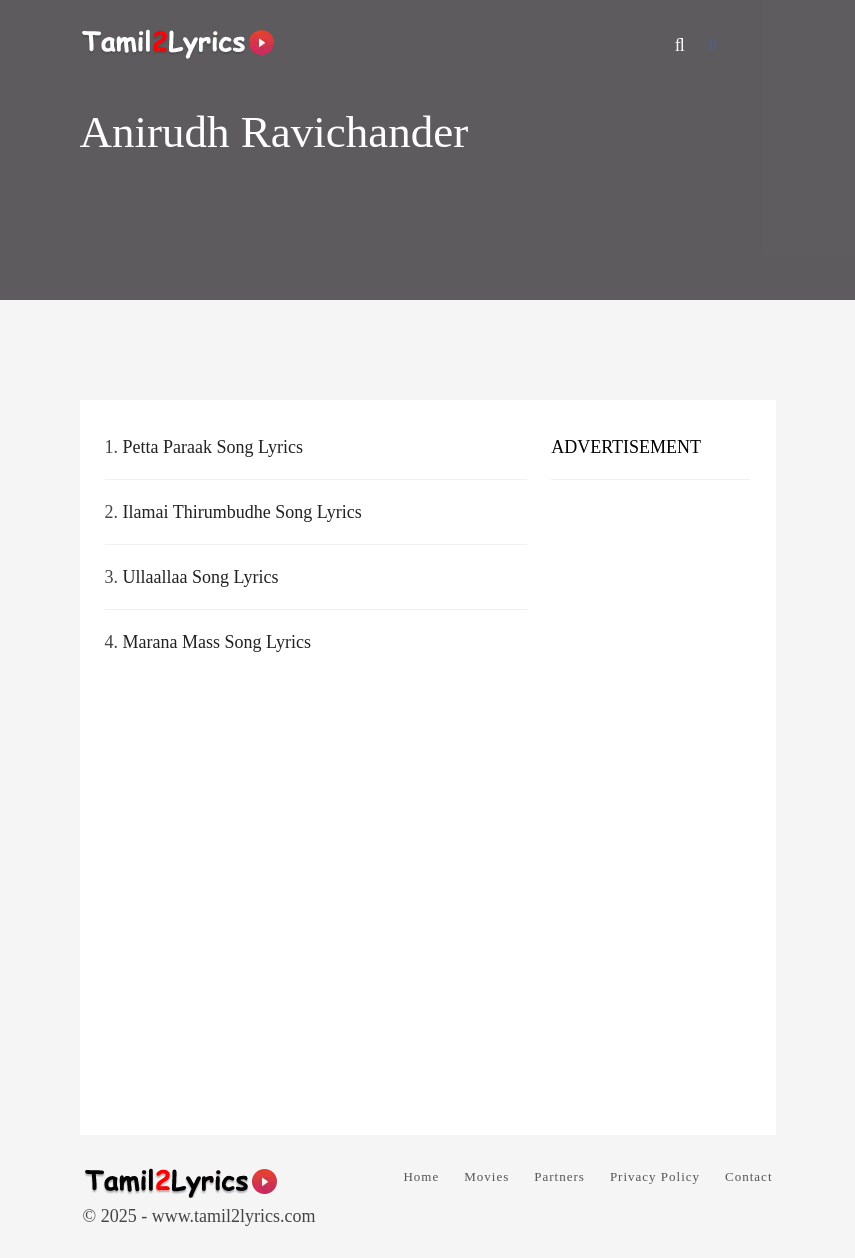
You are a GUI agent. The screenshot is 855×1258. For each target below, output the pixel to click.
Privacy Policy (655, 1176)
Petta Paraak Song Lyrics (213, 447)
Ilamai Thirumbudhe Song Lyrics (242, 512)
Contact (748, 1176)
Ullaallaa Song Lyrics (201, 577)
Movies (486, 1176)
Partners (559, 1176)
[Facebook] (713, 44)
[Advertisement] (650, 800)
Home (421, 1176)
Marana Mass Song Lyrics (217, 642)
